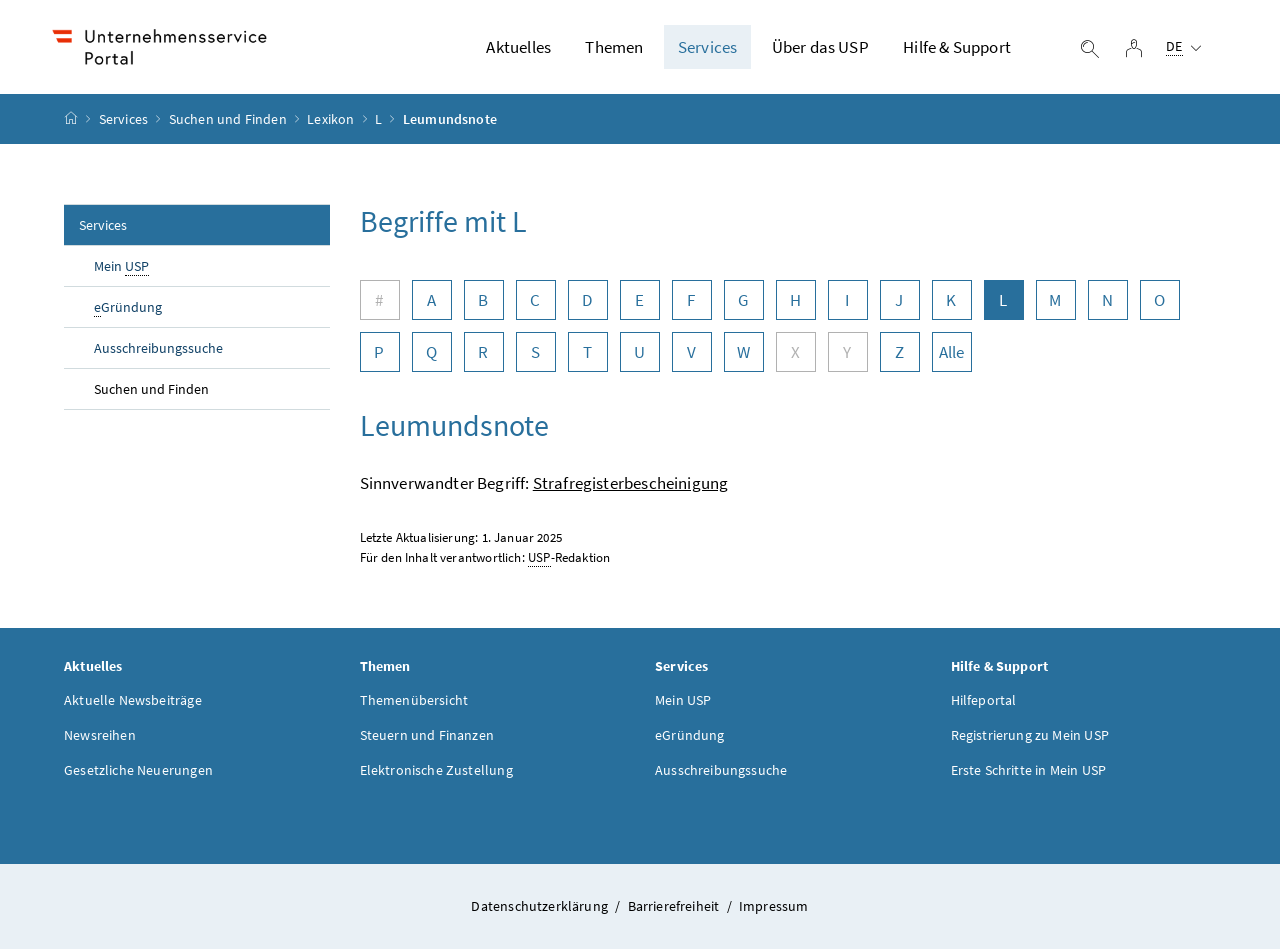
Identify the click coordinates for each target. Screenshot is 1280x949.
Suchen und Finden (228, 119)
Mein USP (683, 700)
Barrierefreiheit (675, 906)
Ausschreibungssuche (158, 348)
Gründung (128, 307)
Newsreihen (100, 735)
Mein (121, 266)
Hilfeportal (984, 700)
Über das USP (820, 47)
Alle (952, 352)
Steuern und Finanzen (427, 735)
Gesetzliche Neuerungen (138, 770)
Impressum (774, 906)
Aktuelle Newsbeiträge (133, 700)
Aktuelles (518, 47)
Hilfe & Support (957, 47)
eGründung (690, 735)
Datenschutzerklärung (541, 906)
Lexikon (330, 119)
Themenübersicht (414, 700)
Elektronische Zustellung (436, 770)
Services (707, 47)
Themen (614, 47)
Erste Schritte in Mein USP (1029, 770)
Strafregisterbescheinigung (631, 483)
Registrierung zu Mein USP (1030, 735)
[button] (1192, 871)
